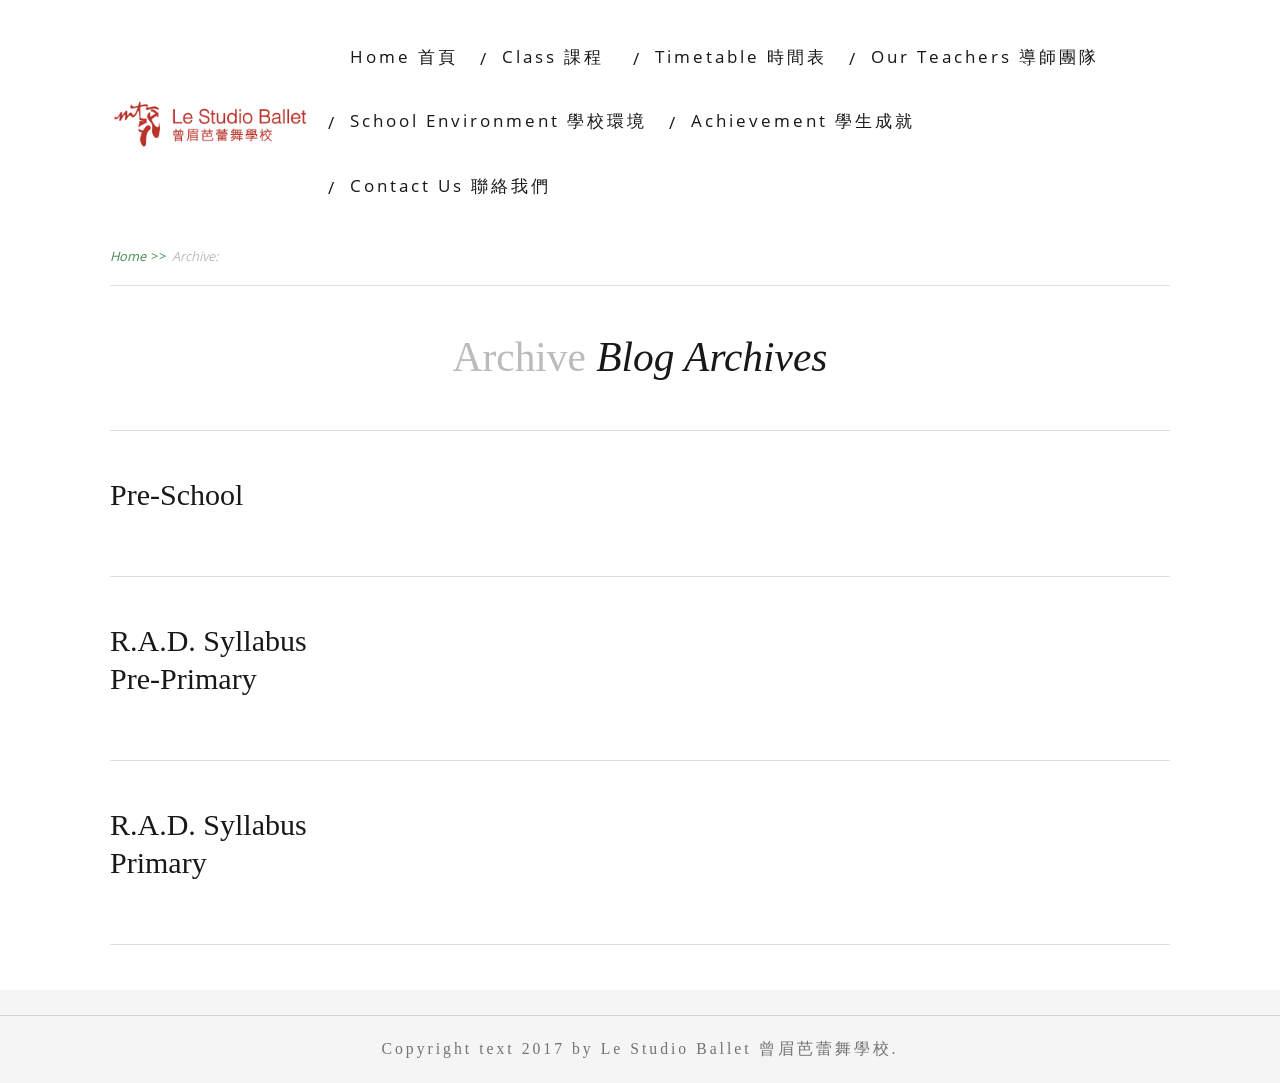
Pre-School (176, 494)
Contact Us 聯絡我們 (450, 185)
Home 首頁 (404, 56)
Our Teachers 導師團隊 (985, 56)
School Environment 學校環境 (498, 120)
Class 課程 (556, 56)
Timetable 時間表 (741, 56)
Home (138, 256)
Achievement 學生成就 (803, 120)
